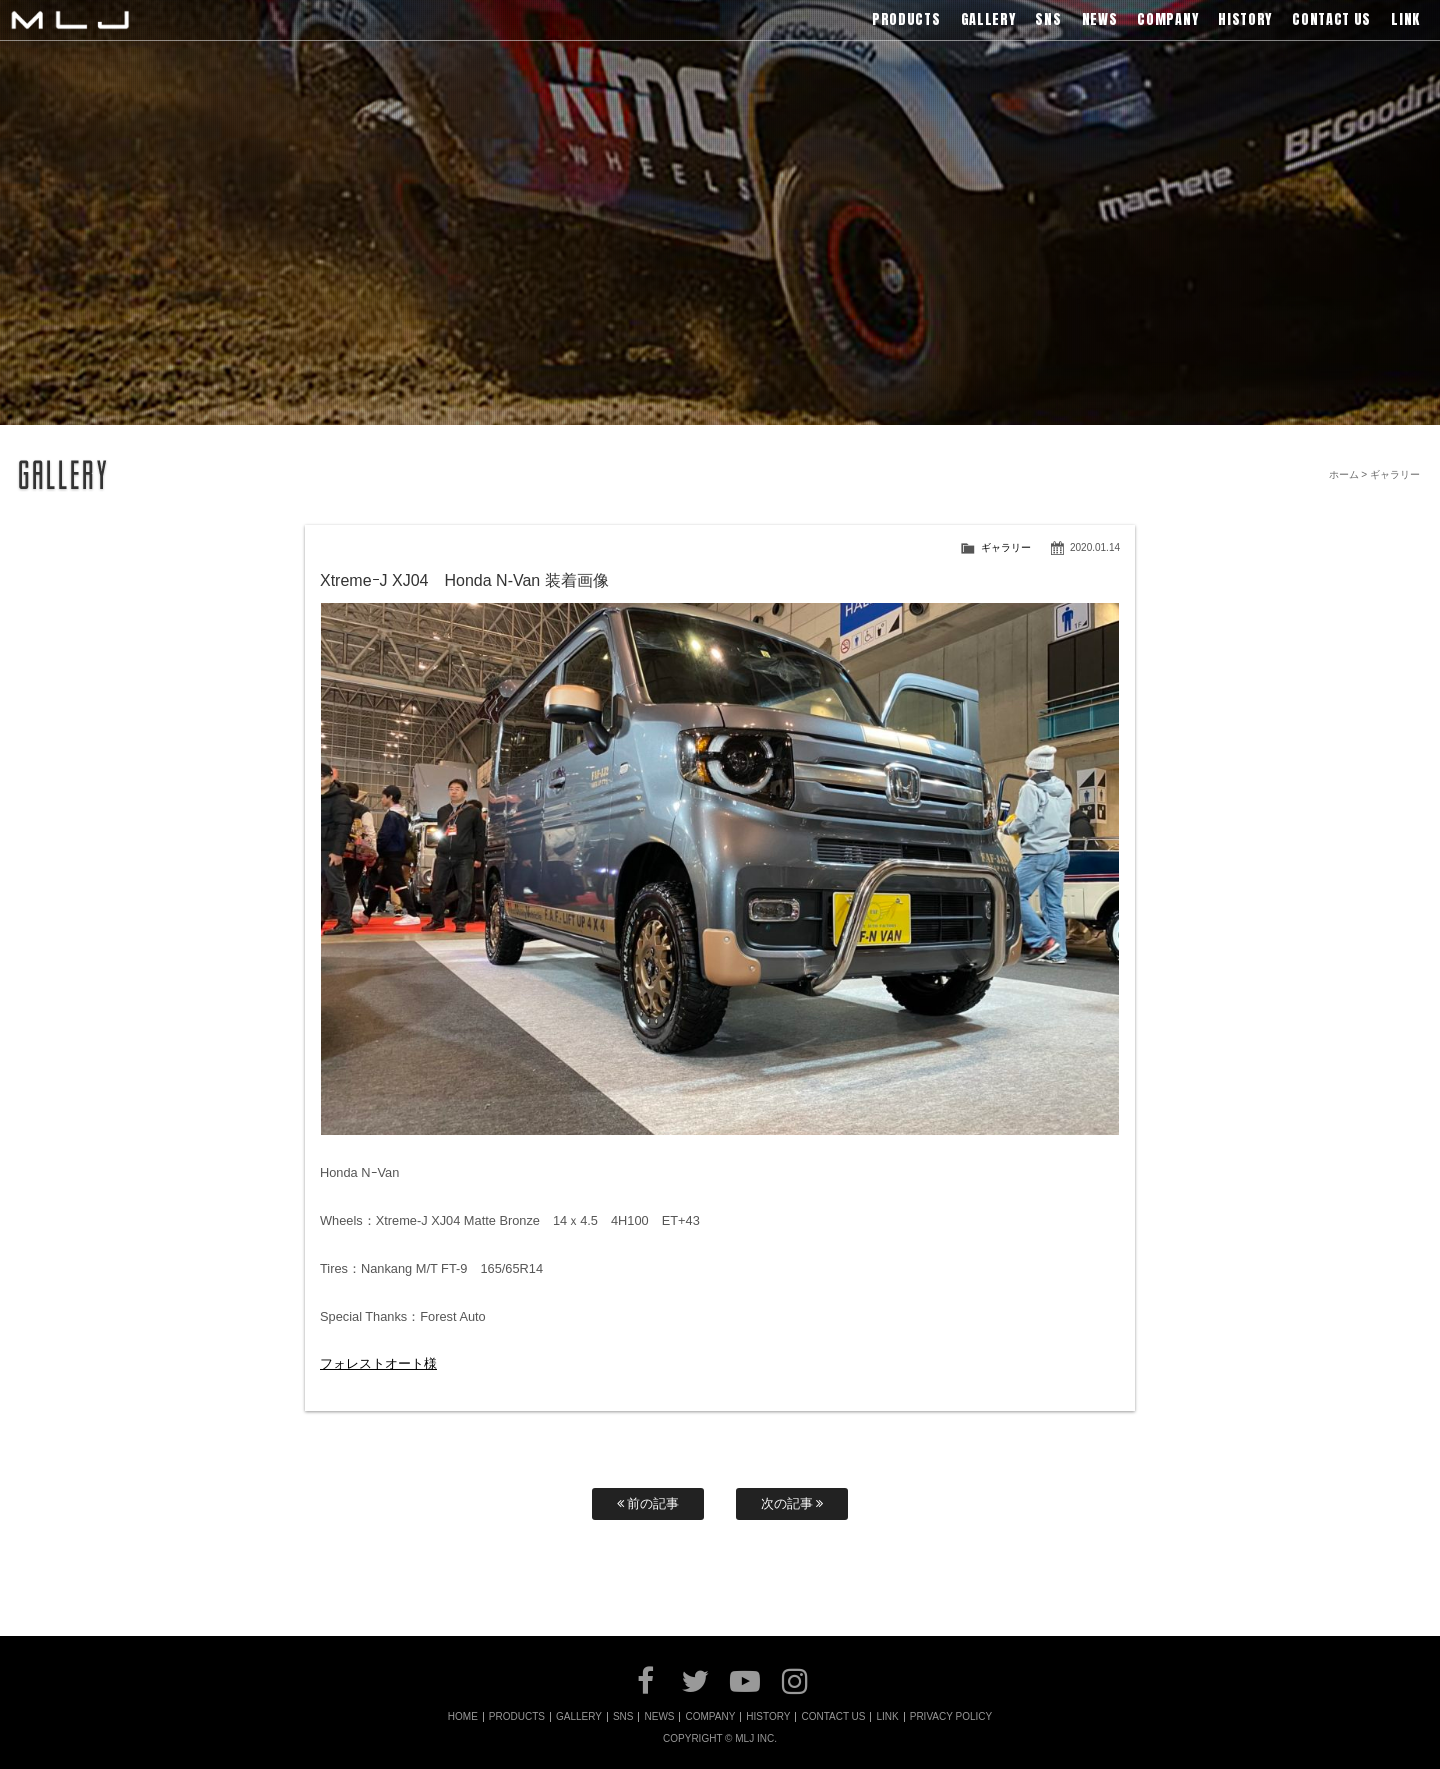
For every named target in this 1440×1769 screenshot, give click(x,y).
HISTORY (768, 1717)
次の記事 (792, 1503)
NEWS (659, 1717)
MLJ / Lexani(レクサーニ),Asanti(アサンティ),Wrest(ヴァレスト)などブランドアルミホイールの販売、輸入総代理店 (70, 20)
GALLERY (579, 1717)
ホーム (1344, 474)
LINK (887, 1717)
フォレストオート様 (378, 1363)
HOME (463, 1717)
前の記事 (648, 1503)
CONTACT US (833, 1717)
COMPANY (710, 1717)
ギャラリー (1006, 547)
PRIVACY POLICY (951, 1717)
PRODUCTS (517, 1717)
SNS (623, 1717)
